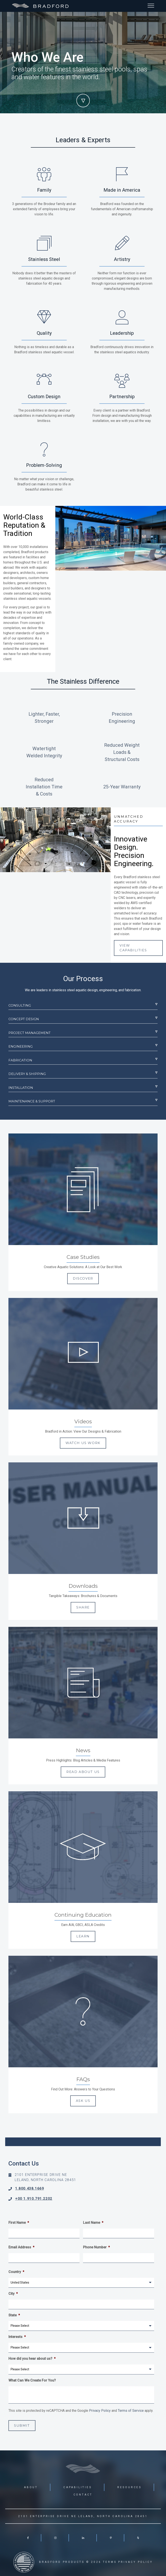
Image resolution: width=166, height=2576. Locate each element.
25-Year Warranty (121, 786)
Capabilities (77, 2487)
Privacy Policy (100, 2411)
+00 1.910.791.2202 (33, 2199)
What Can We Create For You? (32, 2380)
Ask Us (83, 2101)
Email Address (21, 2247)
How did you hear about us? (32, 2359)
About (31, 2487)
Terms (110, 2561)
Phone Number (96, 2247)
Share (83, 1607)
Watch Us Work (83, 1443)
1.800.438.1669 (29, 2188)
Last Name (93, 2223)
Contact (83, 2494)
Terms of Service (131, 2411)
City (13, 2294)
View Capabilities (133, 947)
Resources (129, 2487)
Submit (22, 2425)
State (14, 2315)
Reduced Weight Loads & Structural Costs (122, 752)
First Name (18, 2223)
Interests (17, 2337)
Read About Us (83, 1772)
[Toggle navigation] (151, 7)
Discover (83, 1278)
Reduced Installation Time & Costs (44, 786)
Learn (83, 1936)
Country (16, 2272)
